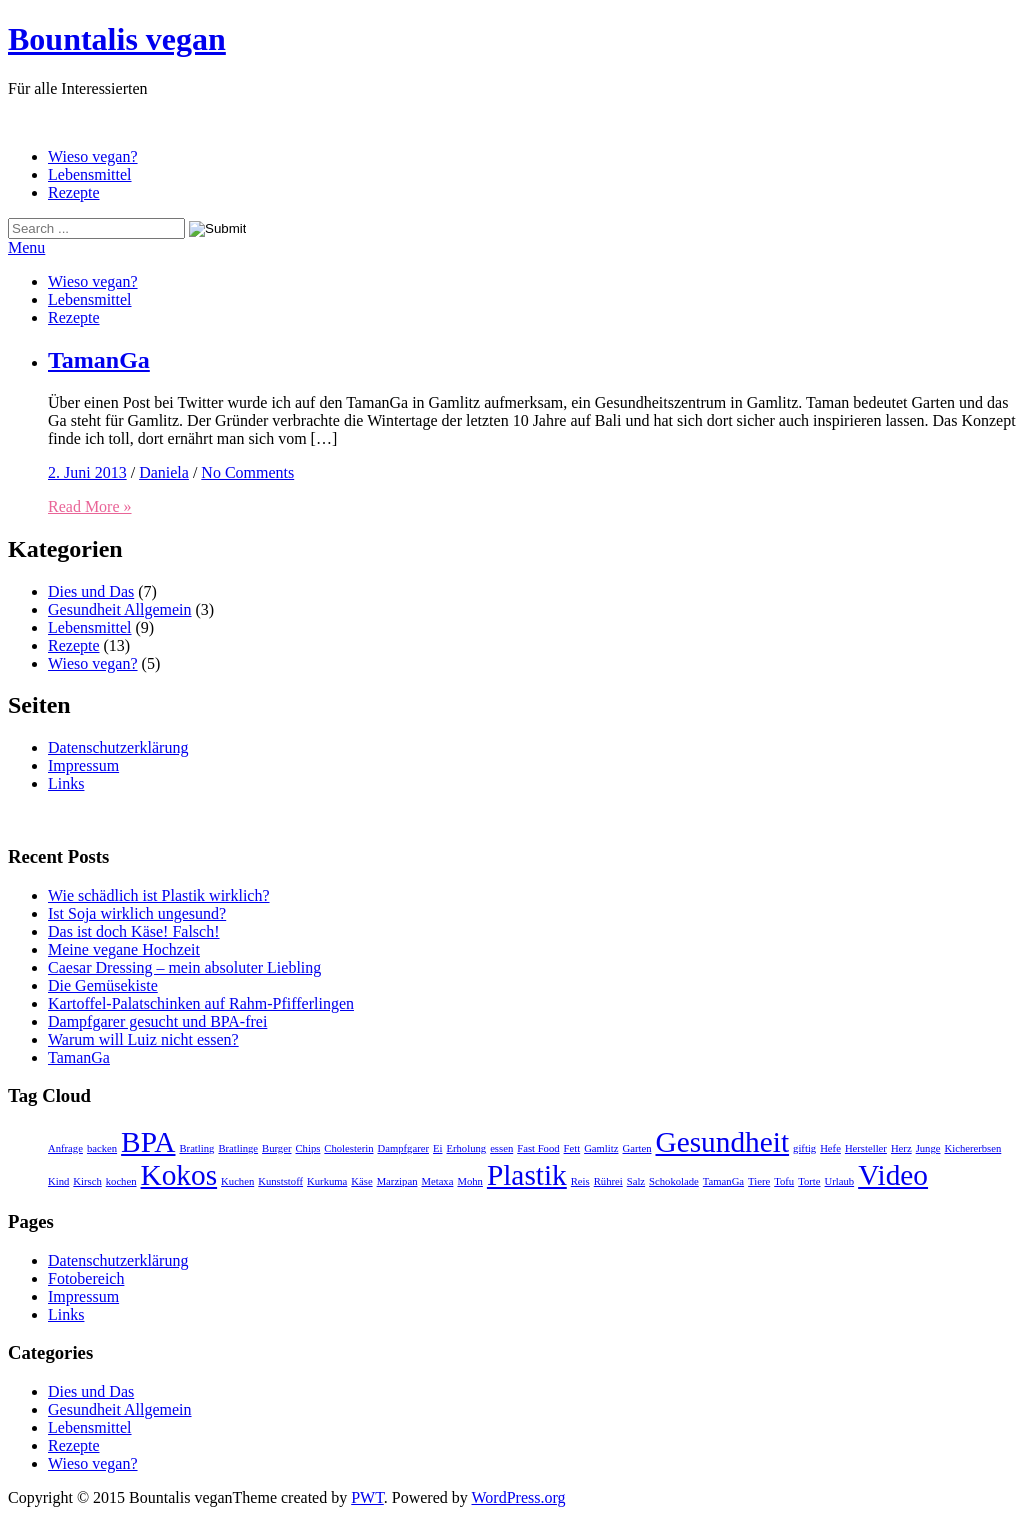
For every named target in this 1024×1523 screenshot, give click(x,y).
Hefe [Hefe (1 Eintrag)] (830, 1148)
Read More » (90, 506)
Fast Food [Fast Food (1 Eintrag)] (538, 1148)
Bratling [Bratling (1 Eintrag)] (196, 1148)
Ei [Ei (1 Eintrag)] (437, 1148)
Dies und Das (91, 591)
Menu (26, 247)
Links (66, 783)
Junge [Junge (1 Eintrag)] (928, 1148)
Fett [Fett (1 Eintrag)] (572, 1148)
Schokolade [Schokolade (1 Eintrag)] (674, 1181)
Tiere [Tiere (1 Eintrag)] (759, 1181)
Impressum (83, 765)
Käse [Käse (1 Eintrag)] (361, 1181)
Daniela (164, 472)
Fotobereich (86, 1278)
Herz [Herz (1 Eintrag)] (901, 1148)
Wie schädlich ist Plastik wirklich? (159, 895)
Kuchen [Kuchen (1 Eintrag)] (237, 1181)
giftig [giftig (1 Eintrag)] (804, 1148)
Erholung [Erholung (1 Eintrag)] (466, 1148)
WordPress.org (519, 1497)
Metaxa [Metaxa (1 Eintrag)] (437, 1181)
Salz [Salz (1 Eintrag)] (636, 1181)
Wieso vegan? (93, 156)
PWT (367, 1497)
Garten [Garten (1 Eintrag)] (636, 1148)
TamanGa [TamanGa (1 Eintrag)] (723, 1181)
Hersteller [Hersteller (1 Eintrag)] (866, 1148)
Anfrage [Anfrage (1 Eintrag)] (65, 1148)
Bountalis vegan (117, 39)
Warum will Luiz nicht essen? (143, 1039)
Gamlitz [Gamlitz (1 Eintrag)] (601, 1148)
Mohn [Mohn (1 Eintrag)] (469, 1181)
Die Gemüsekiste (103, 985)
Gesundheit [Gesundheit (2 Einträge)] (722, 1142)
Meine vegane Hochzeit (124, 949)
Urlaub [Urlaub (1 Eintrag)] (840, 1181)
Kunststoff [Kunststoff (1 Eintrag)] (280, 1181)
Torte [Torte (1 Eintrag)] (809, 1181)
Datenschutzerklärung (118, 747)
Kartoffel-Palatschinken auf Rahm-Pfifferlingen (201, 1003)
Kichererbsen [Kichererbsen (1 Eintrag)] (973, 1148)
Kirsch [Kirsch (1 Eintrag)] (87, 1181)
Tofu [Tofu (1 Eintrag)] (784, 1181)
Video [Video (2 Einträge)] (893, 1175)
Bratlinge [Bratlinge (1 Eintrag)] (238, 1148)
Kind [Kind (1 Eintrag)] (58, 1181)
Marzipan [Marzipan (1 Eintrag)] (397, 1181)
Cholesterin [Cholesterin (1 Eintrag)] (348, 1148)
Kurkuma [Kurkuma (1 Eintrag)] (327, 1181)
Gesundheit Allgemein (120, 609)
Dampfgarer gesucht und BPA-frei (157, 1021)
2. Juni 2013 (87, 472)
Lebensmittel (90, 174)
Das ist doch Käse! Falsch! (134, 931)
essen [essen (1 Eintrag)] (501, 1148)
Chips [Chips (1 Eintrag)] (307, 1148)
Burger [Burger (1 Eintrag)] (276, 1148)
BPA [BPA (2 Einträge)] (148, 1142)
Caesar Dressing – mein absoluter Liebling (184, 967)
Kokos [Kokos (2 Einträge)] (179, 1175)
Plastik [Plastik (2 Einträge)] (527, 1175)
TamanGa (99, 360)
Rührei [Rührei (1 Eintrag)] (608, 1181)
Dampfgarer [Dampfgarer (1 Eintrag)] (403, 1148)
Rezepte (74, 192)
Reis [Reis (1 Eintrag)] (580, 1181)
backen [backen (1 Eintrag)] (102, 1148)
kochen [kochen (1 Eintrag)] (121, 1181)
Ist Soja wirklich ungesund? (137, 913)
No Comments (247, 472)
